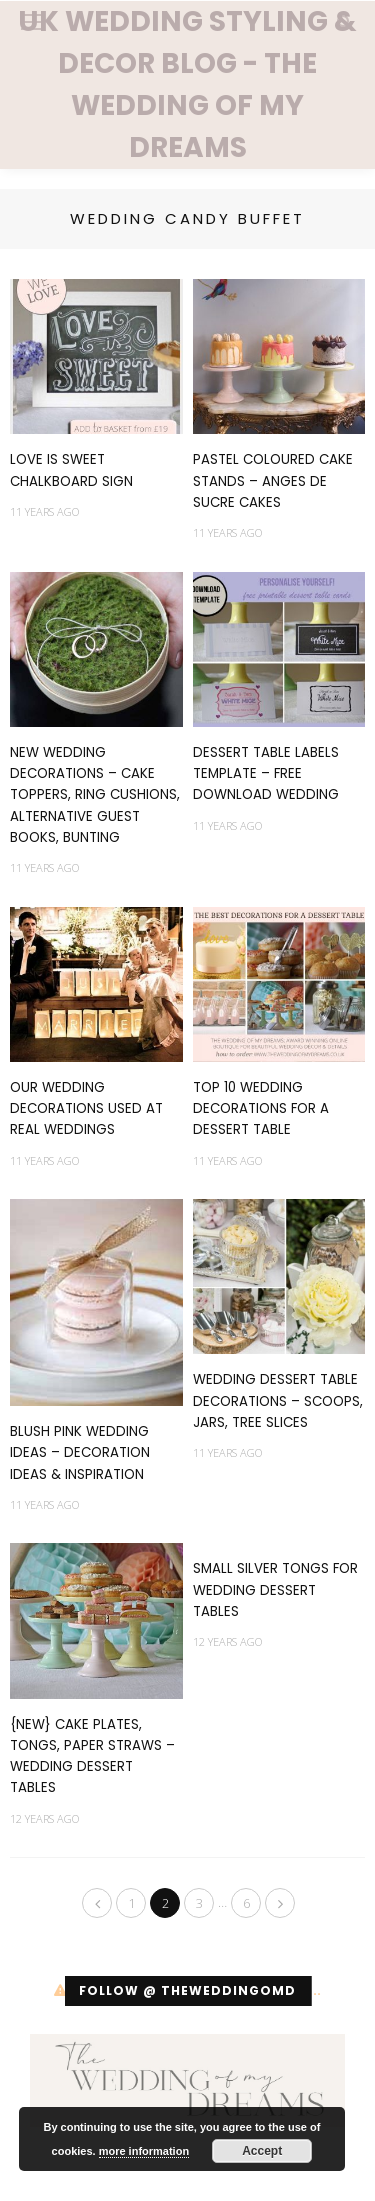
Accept (262, 2151)
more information (144, 2151)
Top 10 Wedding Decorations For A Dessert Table (261, 1109)
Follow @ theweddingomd (187, 1990)
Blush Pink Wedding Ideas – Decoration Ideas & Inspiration (80, 1453)
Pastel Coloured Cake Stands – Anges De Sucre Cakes (273, 481)
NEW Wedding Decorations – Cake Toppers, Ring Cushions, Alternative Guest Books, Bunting (95, 795)
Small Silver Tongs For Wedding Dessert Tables (275, 1590)
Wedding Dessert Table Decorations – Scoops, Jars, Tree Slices (278, 1401)
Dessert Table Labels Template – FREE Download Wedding (266, 774)
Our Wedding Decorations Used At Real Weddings (86, 1109)
